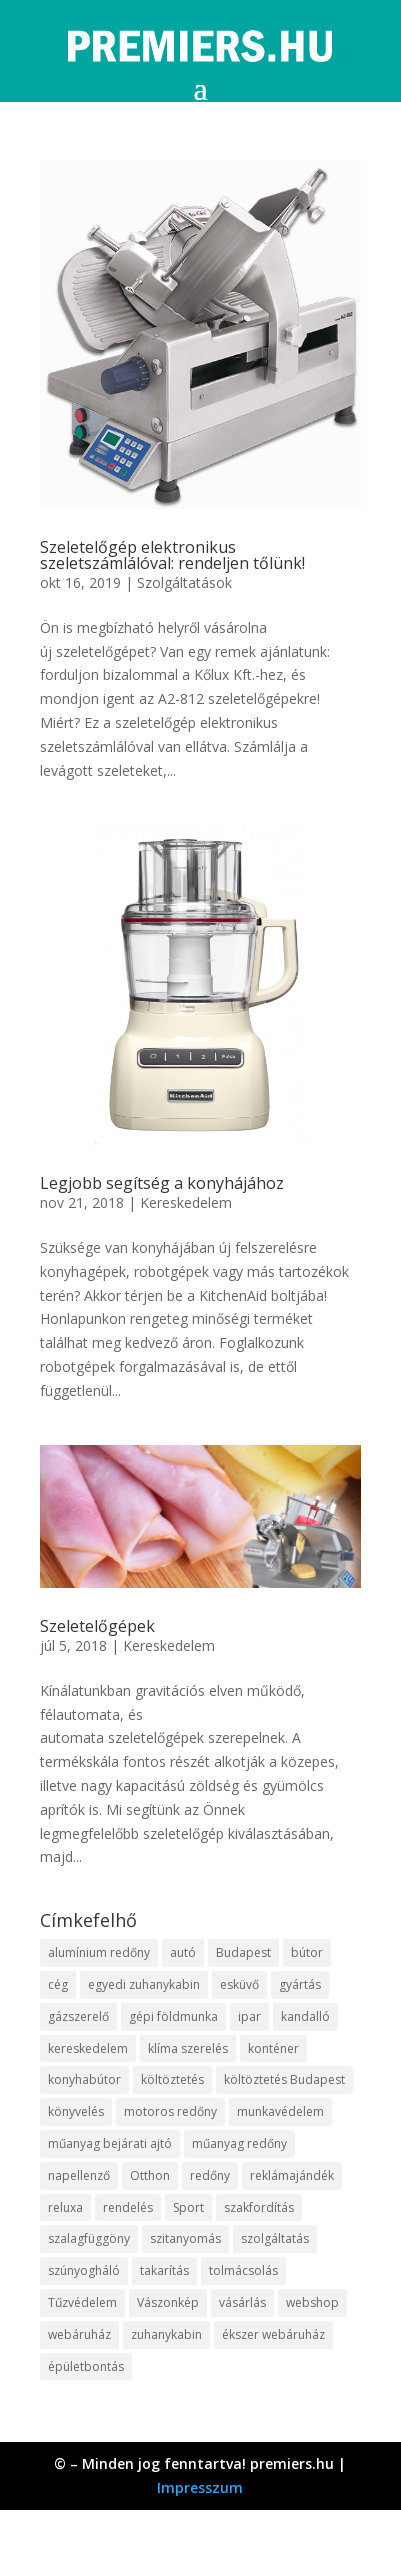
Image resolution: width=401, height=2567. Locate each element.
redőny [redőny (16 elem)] (210, 2175)
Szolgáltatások (184, 582)
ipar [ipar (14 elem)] (249, 2016)
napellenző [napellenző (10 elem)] (79, 2175)
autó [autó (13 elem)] (183, 1952)
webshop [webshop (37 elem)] (312, 2302)
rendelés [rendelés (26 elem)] (128, 2207)
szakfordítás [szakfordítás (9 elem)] (259, 2207)
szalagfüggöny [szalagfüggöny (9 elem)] (89, 2238)
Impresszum (200, 2487)
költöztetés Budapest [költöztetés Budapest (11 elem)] (284, 2079)
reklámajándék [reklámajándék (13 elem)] (292, 2175)
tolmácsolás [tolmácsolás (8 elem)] (243, 2270)
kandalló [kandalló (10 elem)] (305, 2016)
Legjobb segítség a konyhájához (162, 1183)
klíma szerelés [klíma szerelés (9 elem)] (188, 2048)
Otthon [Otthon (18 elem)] (150, 2175)
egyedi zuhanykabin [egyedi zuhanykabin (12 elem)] (144, 1984)
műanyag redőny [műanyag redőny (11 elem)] (239, 2143)
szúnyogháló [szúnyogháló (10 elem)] (84, 2270)
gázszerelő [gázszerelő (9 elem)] (78, 2016)
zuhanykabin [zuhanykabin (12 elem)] (166, 2334)
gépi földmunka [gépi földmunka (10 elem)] (173, 2016)
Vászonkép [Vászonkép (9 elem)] (168, 2302)
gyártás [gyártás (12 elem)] (300, 1984)
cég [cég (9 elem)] (58, 1984)
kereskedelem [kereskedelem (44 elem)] (88, 2048)
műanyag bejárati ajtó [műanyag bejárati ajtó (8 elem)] (110, 2143)
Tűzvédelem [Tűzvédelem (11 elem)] (82, 2302)
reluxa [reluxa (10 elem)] (65, 2207)
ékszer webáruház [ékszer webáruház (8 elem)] (273, 2334)
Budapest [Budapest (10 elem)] (243, 1952)
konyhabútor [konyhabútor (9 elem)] (84, 2079)
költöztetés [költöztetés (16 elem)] (172, 2079)
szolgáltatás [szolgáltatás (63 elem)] (275, 2238)
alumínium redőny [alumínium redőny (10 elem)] (99, 1952)
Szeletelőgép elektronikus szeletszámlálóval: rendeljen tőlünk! (172, 555)
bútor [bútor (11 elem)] (307, 1952)
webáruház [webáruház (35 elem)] (79, 2334)
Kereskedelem (186, 1202)
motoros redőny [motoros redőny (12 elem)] (170, 2111)
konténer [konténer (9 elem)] (273, 2048)
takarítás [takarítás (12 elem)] (164, 2270)
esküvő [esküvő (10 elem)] (239, 1984)
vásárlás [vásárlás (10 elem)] (242, 2302)
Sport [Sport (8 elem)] (188, 2207)
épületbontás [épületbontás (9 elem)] (86, 2366)
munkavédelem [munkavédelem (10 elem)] (280, 2111)
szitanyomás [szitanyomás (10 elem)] (185, 2238)
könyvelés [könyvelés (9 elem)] (76, 2111)
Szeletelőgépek (97, 1626)
